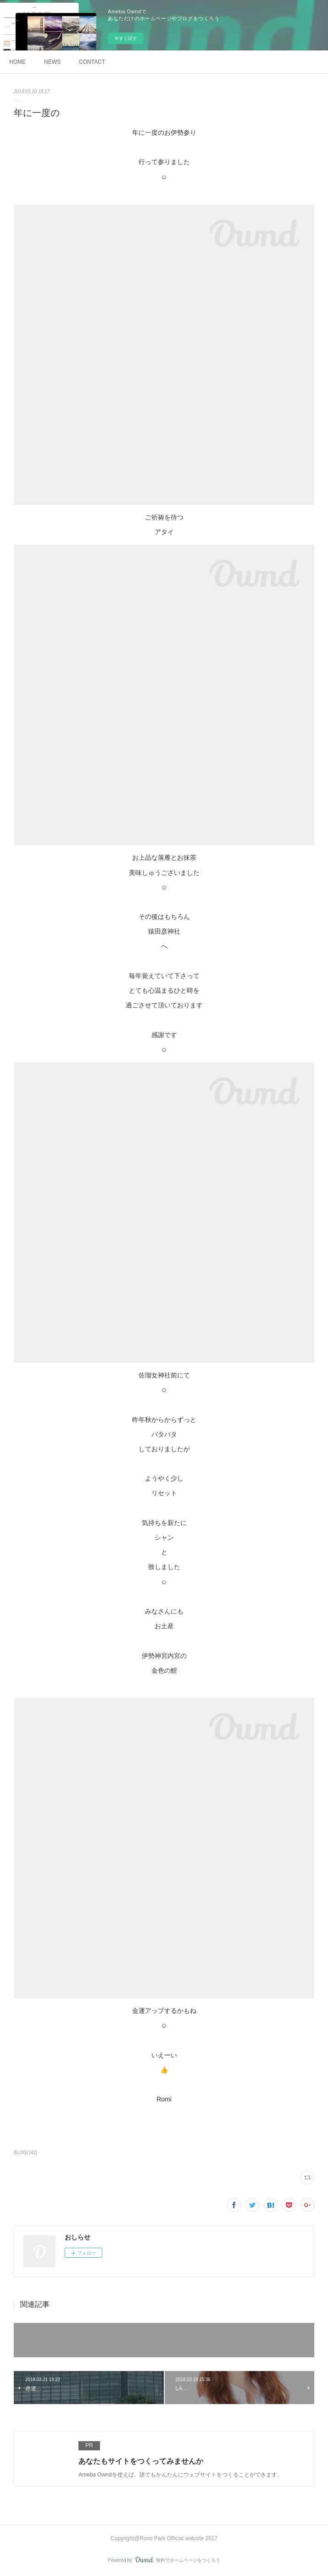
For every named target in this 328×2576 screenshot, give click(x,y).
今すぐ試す (125, 38)
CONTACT (92, 62)
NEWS (52, 62)
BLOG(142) (25, 2152)
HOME (17, 62)
